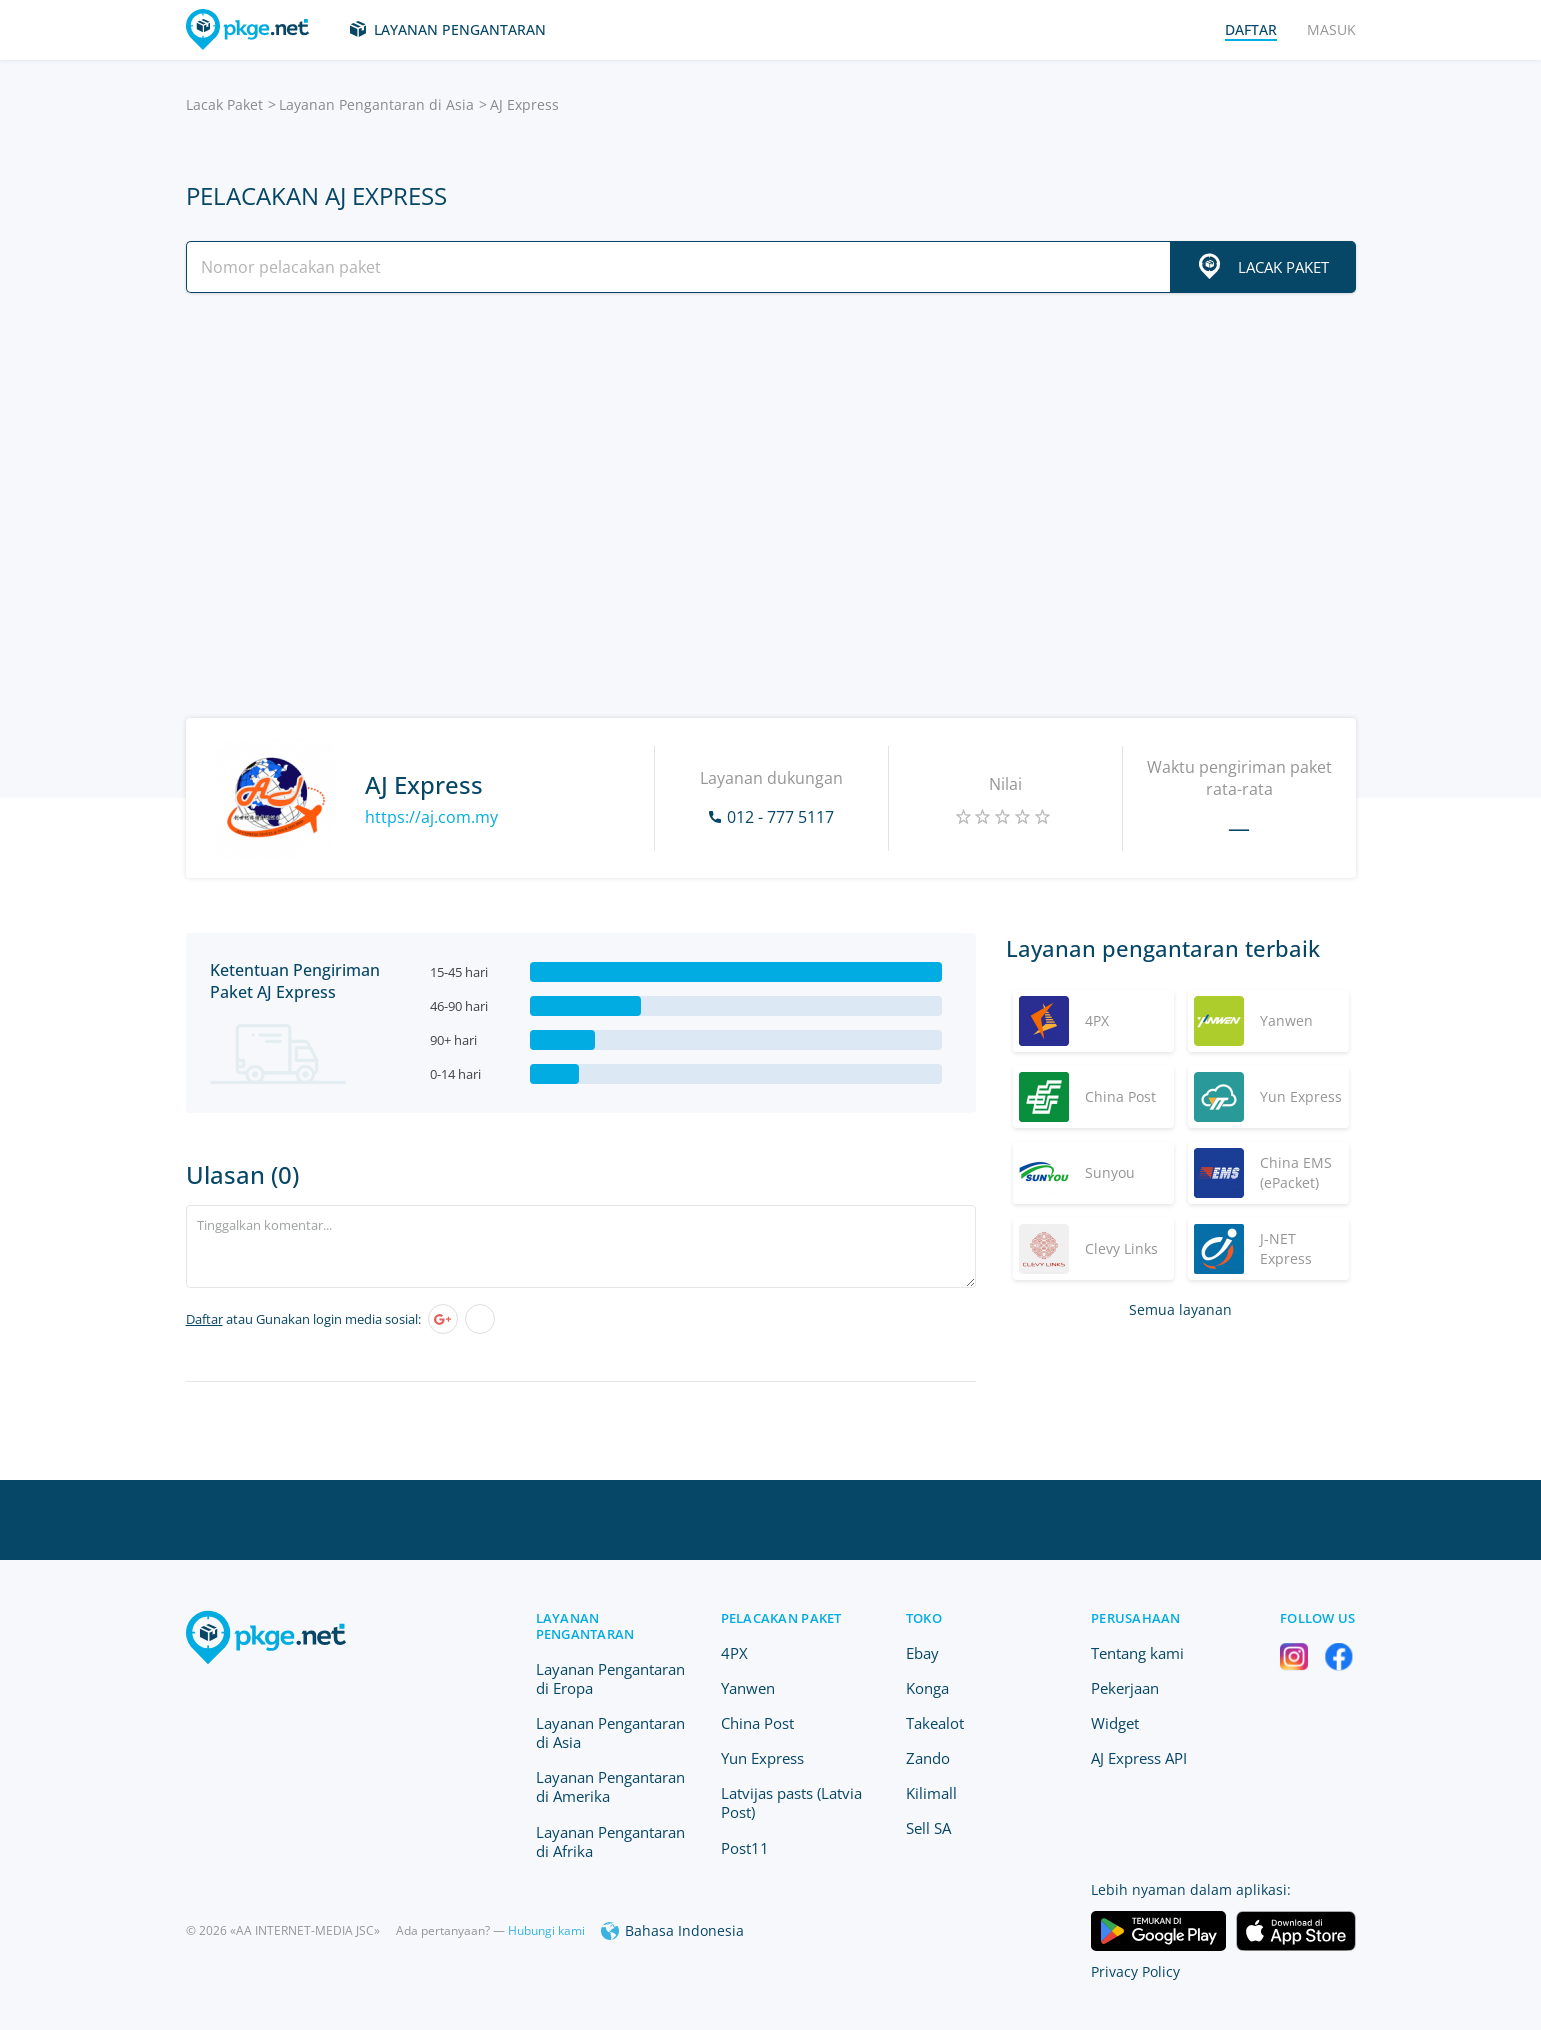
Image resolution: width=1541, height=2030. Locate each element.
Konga (927, 1688)
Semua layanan (1180, 1309)
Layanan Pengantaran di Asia (376, 104)
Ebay (922, 1653)
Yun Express (762, 1758)
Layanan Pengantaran (460, 29)
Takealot (935, 1723)
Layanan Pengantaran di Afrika (610, 1841)
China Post (757, 1723)
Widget (1115, 1723)
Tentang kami (1137, 1653)
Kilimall (931, 1793)
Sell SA (928, 1828)
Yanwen (748, 1688)
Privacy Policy (1135, 1971)
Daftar (204, 1319)
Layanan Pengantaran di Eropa (610, 1678)
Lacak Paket (224, 104)
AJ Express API (1139, 1758)
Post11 (745, 1848)
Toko (924, 1618)
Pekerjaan (1125, 1688)
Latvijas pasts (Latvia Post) (791, 1802)
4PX (734, 1653)
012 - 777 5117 (780, 817)
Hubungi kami (546, 1930)
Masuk (1331, 29)
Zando (928, 1758)
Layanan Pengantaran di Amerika (610, 1786)
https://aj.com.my (431, 817)
